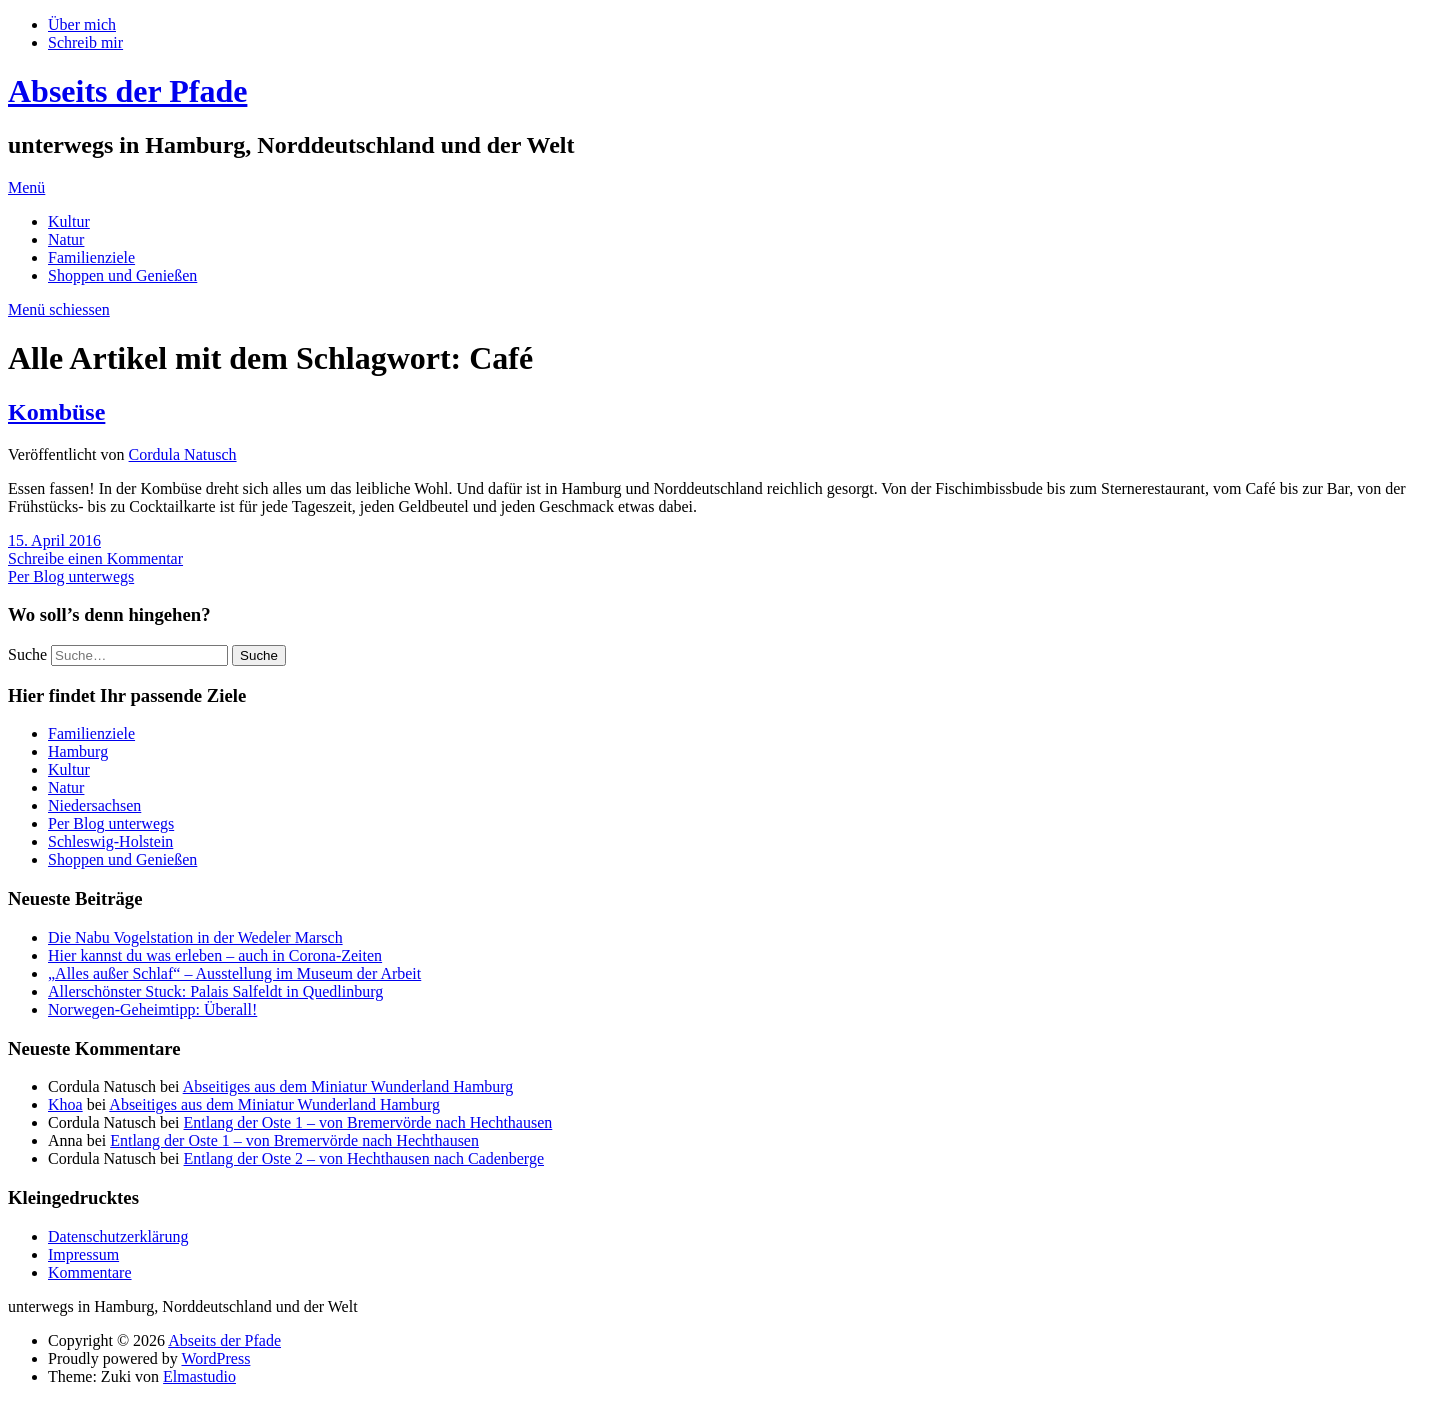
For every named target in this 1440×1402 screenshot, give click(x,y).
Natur (66, 239)
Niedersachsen (94, 805)
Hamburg (78, 751)
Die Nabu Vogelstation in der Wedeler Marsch (195, 937)
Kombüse (56, 412)
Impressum (83, 1254)
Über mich (82, 24)
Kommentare (90, 1272)
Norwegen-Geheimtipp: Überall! (152, 1009)
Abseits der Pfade (127, 91)
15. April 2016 (54, 540)
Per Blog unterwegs (71, 576)
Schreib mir (85, 42)
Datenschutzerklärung (118, 1236)
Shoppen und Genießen (122, 275)
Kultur (69, 221)
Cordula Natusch (183, 454)
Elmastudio (199, 1376)
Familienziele (91, 257)
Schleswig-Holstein (110, 841)
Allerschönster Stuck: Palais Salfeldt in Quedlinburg (215, 991)
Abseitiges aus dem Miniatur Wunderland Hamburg (348, 1086)
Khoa (65, 1104)
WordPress (215, 1358)
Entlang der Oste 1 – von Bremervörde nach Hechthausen (368, 1122)
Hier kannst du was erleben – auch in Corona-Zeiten (215, 955)
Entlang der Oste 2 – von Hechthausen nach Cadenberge (364, 1158)
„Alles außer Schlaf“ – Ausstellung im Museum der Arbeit (234, 973)
